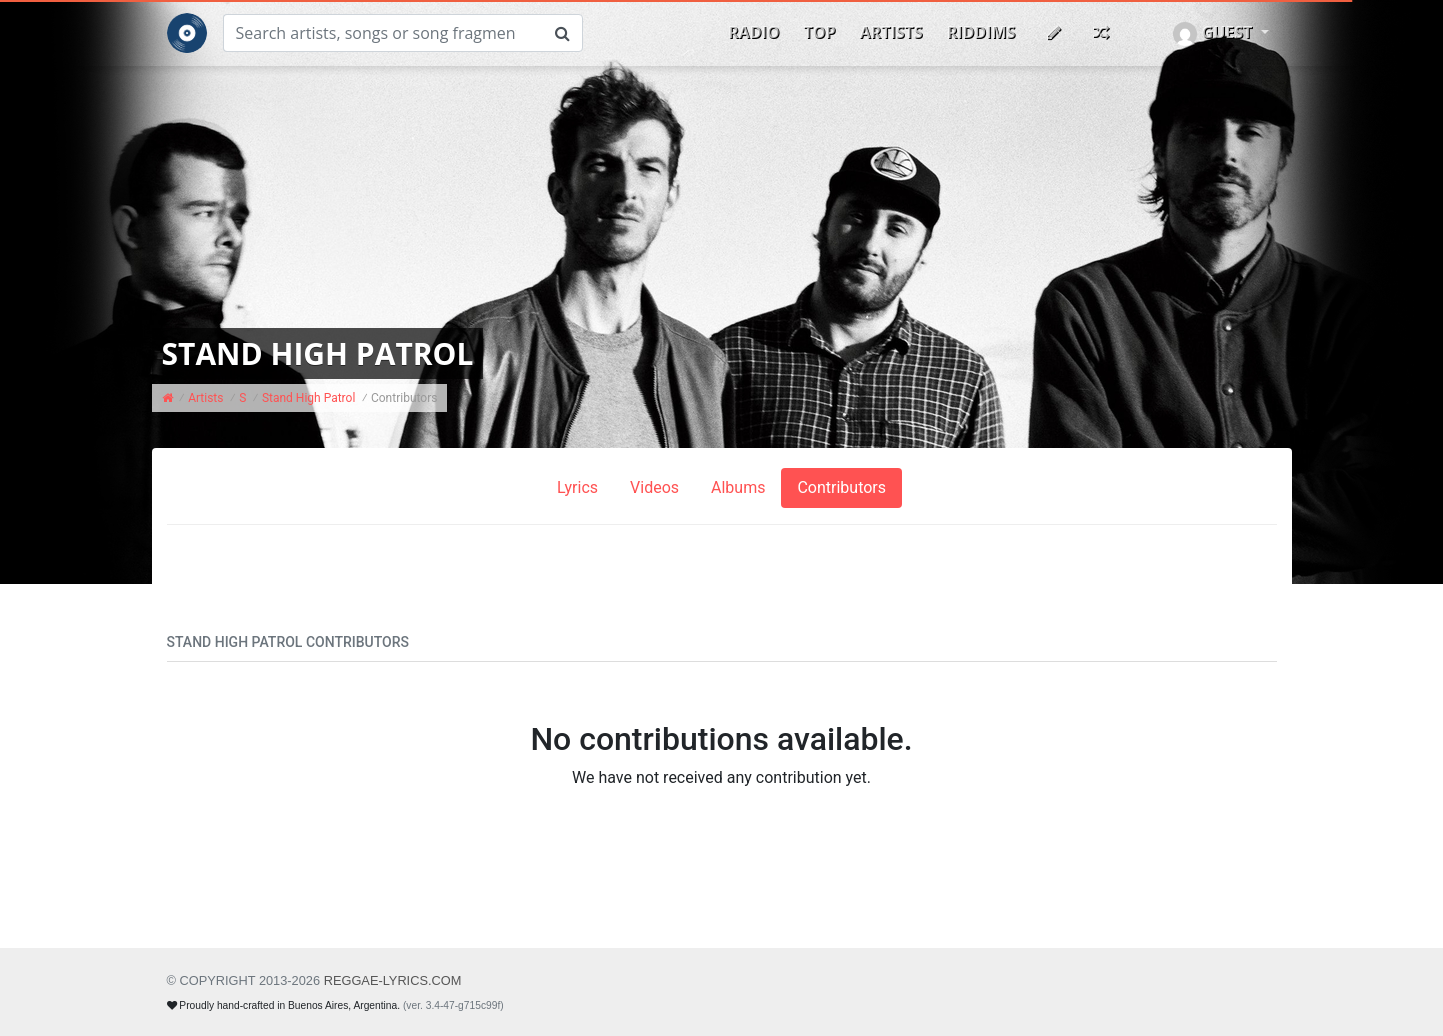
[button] (1220, 33)
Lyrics (577, 487)
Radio (753, 32)
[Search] (383, 33)
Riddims (981, 32)
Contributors (841, 487)
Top (820, 32)
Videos (654, 487)
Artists (891, 32)
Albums (738, 487)
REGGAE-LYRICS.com (393, 980)
